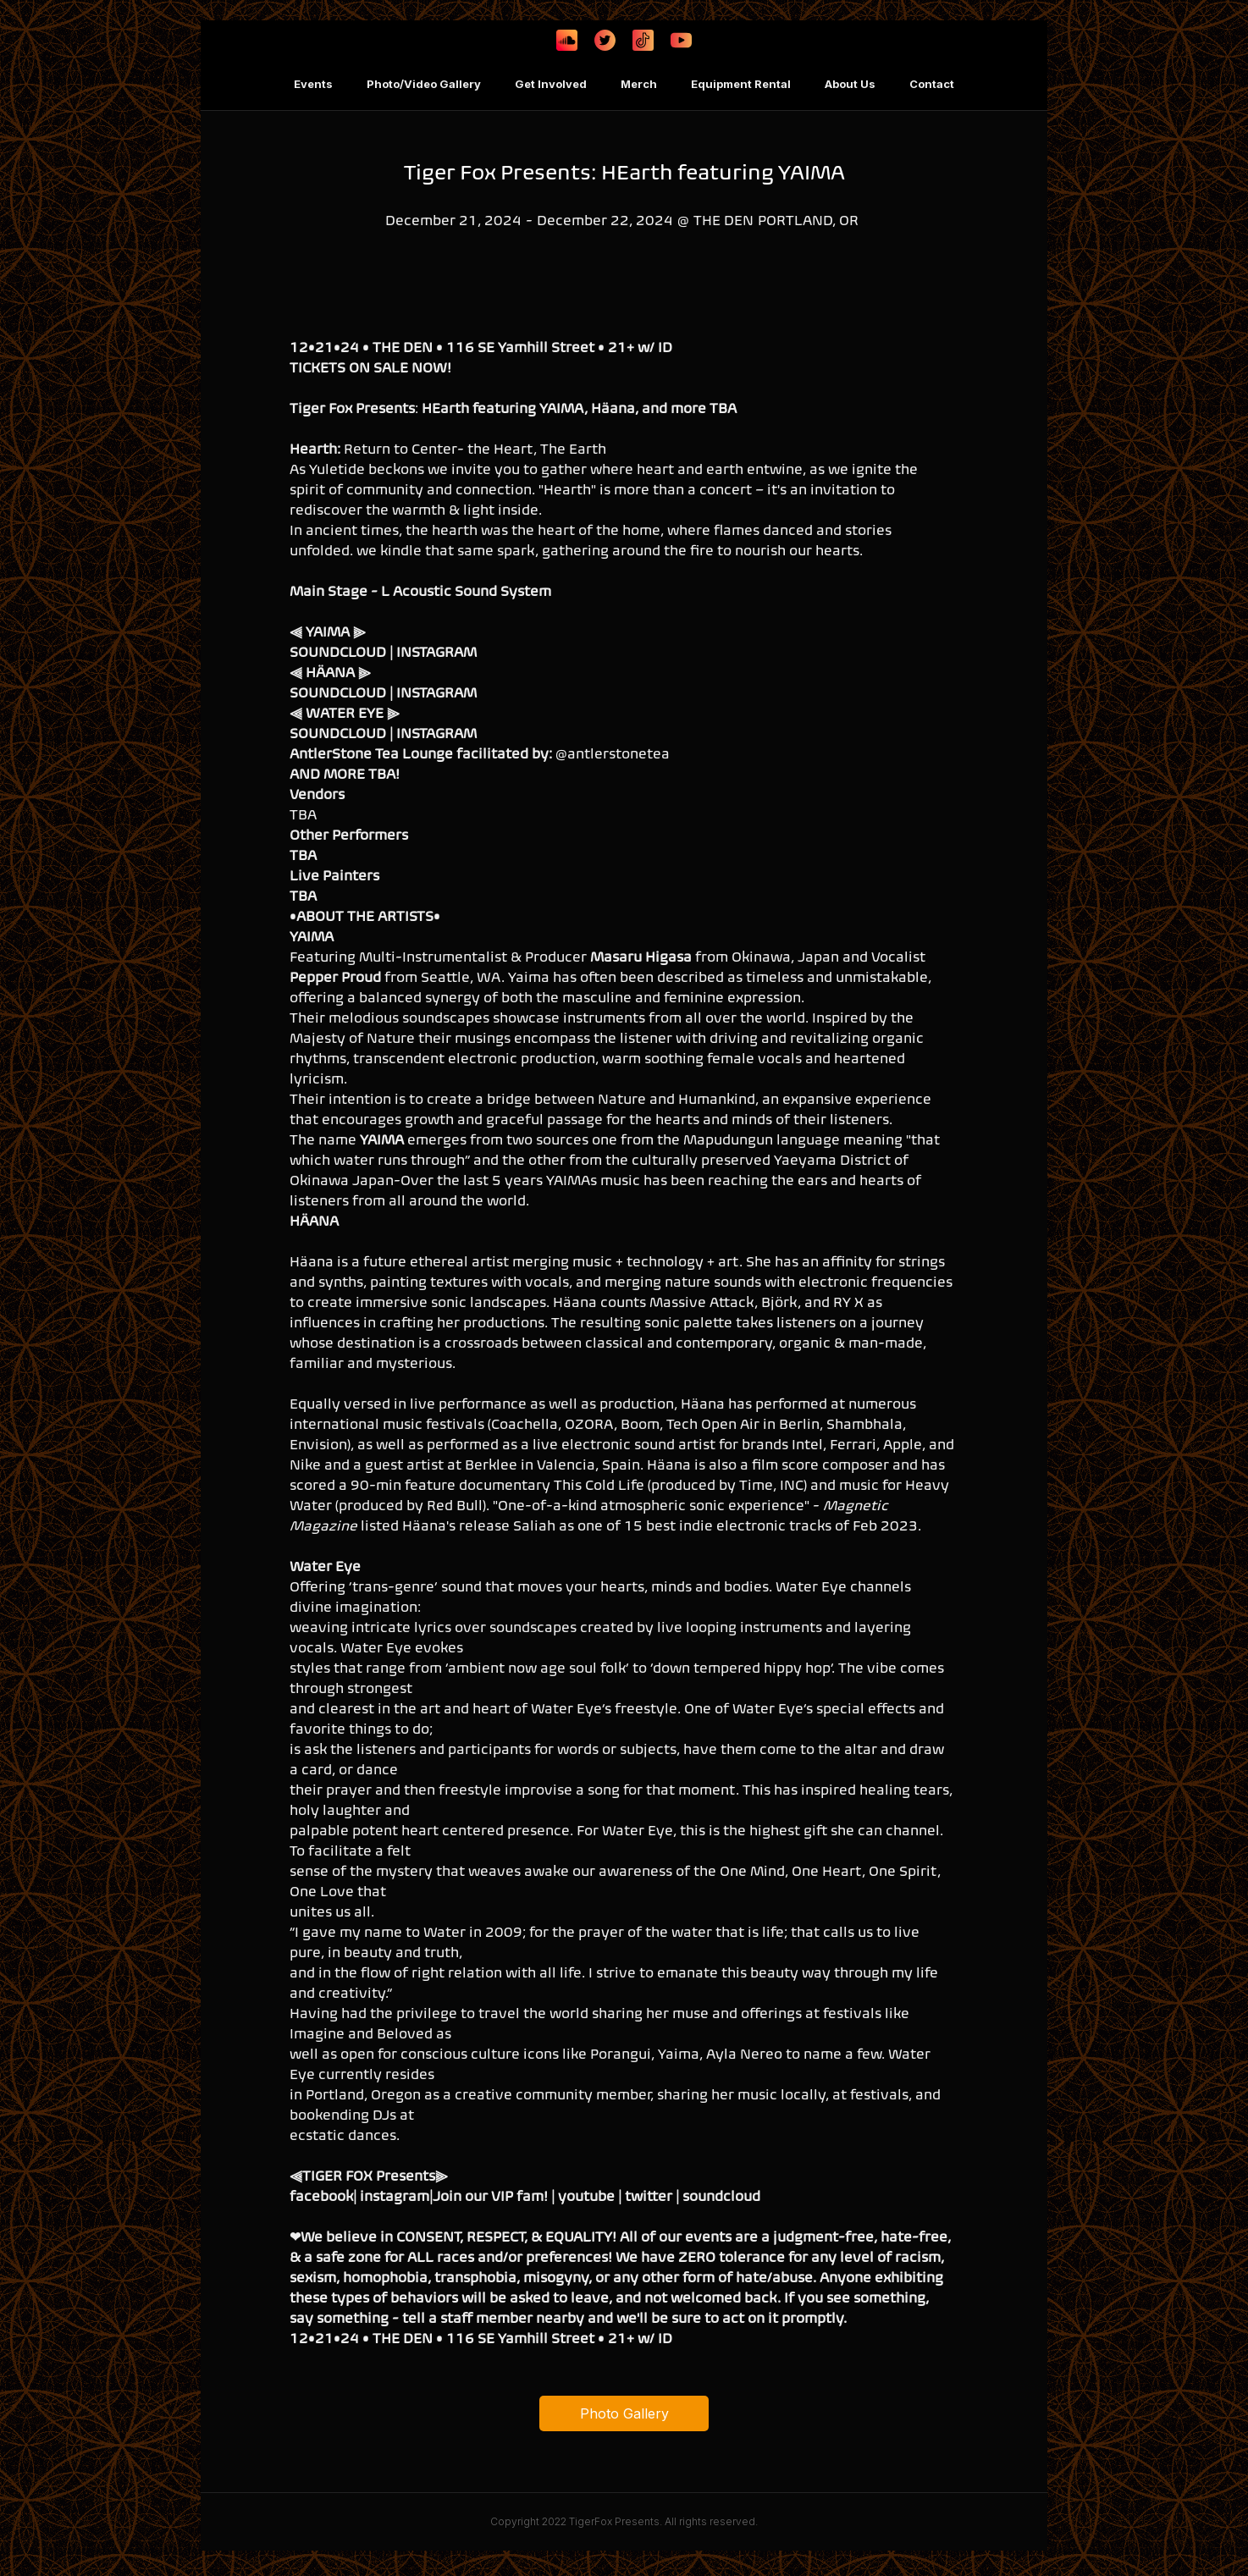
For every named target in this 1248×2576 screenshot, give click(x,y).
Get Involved (551, 84)
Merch (639, 84)
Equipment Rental (741, 84)
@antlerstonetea (612, 753)
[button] (313, 84)
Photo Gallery (624, 2413)
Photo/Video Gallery (424, 84)
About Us (850, 84)
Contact (931, 84)
